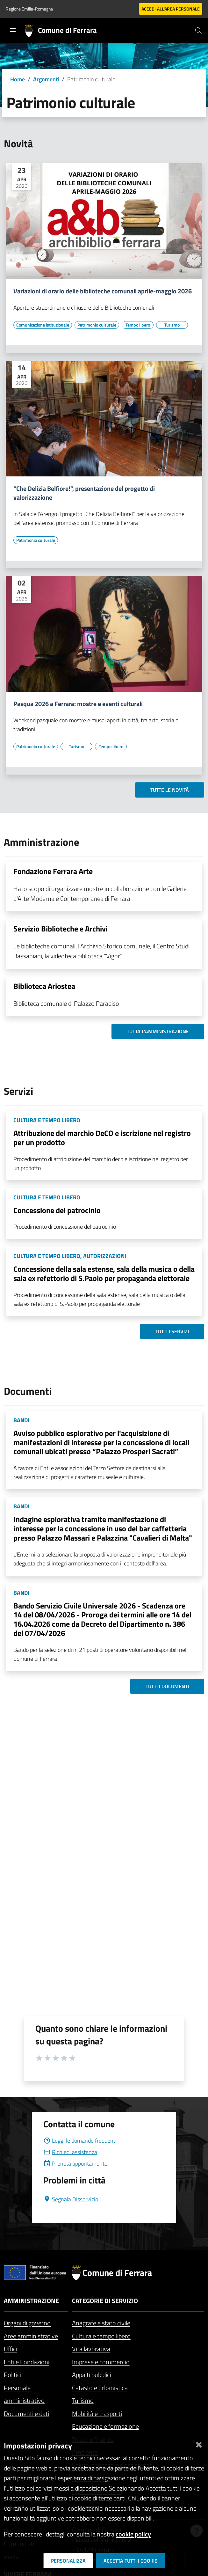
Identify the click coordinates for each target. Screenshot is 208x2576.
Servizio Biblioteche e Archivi (60, 928)
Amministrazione (31, 2301)
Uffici (10, 2349)
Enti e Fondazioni (26, 2362)
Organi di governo (27, 2323)
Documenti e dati (26, 2413)
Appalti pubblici (91, 2375)
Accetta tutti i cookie (130, 2561)
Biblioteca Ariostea (44, 986)
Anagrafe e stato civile (101, 2323)
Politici (12, 2375)
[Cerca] (198, 30)
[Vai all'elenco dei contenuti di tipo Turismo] (172, 325)
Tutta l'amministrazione (158, 1031)
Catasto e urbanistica (100, 2388)
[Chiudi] (199, 2443)
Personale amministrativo (24, 2394)
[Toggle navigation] (13, 30)
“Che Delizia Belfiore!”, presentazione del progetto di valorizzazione (84, 493)
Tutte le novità (169, 790)
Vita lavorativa (91, 2349)
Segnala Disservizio (70, 2199)
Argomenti (46, 79)
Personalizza (68, 2561)
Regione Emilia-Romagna (29, 8)
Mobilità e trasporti (97, 2413)
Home (17, 79)
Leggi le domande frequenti (80, 2140)
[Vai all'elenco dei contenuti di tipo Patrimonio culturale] (97, 325)
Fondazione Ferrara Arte (53, 871)
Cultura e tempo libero (101, 2336)
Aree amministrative (31, 2336)
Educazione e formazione (105, 2426)
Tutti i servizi (172, 1331)
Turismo (83, 2400)
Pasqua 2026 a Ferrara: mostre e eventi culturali (78, 703)
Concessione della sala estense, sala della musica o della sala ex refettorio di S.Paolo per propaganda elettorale (104, 1273)
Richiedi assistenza (70, 2152)
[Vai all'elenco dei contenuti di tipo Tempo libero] (138, 325)
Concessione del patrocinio (57, 1210)
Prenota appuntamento (75, 2163)
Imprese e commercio (101, 2362)
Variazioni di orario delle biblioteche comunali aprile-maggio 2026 (102, 291)
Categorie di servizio (105, 2301)
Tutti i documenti (167, 1686)
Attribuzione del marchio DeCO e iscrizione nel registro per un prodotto (102, 1137)
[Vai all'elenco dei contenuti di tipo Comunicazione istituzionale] (42, 325)
